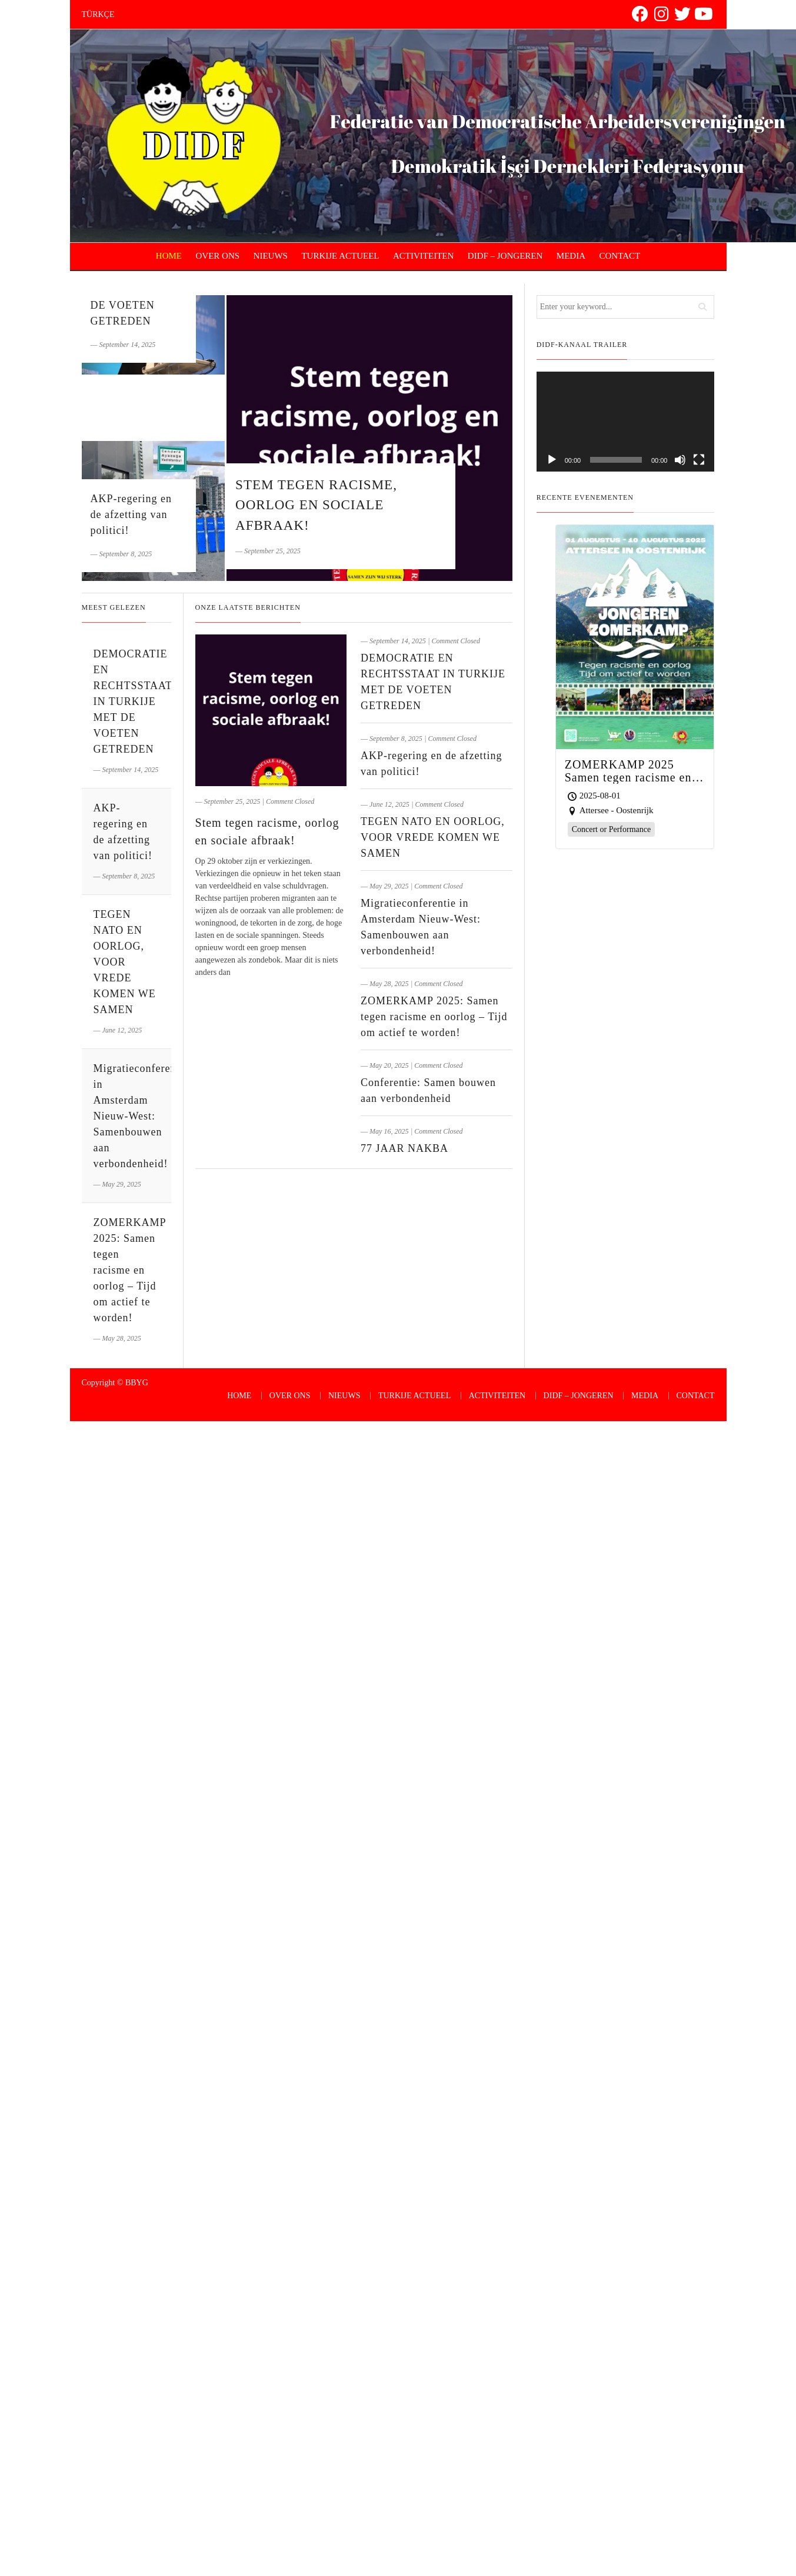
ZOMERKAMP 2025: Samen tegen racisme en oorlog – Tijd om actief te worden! (434, 1016)
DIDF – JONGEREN (505, 255)
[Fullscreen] (699, 460)
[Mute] (680, 460)
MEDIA (571, 255)
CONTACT (620, 255)
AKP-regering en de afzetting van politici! (131, 514)
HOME (169, 255)
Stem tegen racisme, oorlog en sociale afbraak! (316, 505)
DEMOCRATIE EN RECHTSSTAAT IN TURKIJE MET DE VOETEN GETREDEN (133, 701)
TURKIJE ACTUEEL (340, 255)
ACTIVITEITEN (423, 255)
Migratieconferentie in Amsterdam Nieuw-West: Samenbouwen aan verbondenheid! (141, 1116)
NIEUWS (271, 255)
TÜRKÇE (98, 14)
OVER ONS (218, 255)
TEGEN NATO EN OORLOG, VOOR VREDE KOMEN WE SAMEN (433, 837)
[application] (626, 422)
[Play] (552, 460)
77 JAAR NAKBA (404, 1148)
